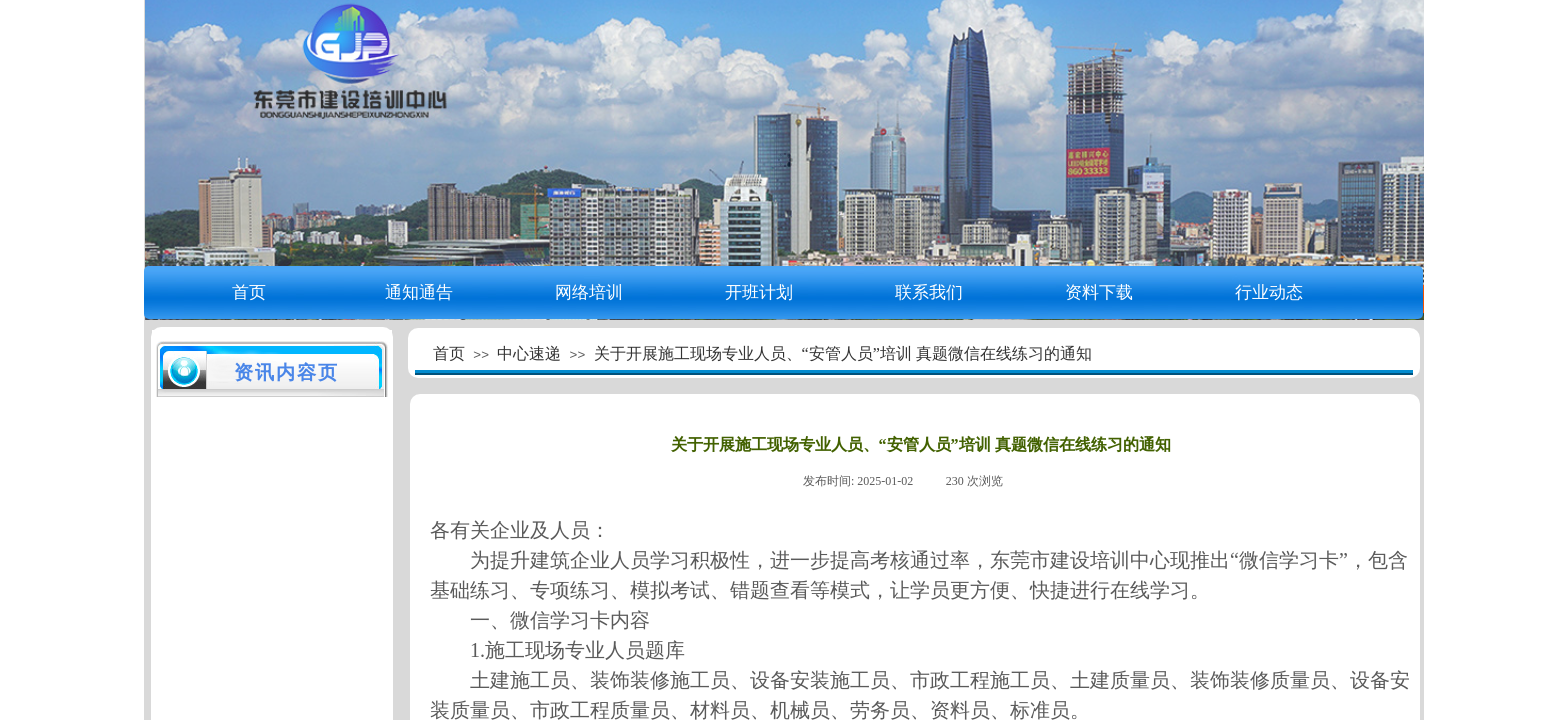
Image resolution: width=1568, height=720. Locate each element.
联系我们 (929, 292)
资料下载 (1099, 292)
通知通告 (419, 292)
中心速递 (529, 353)
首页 (249, 292)
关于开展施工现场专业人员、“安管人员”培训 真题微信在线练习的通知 (843, 353)
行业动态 (1269, 292)
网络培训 (589, 292)
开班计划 (759, 292)
